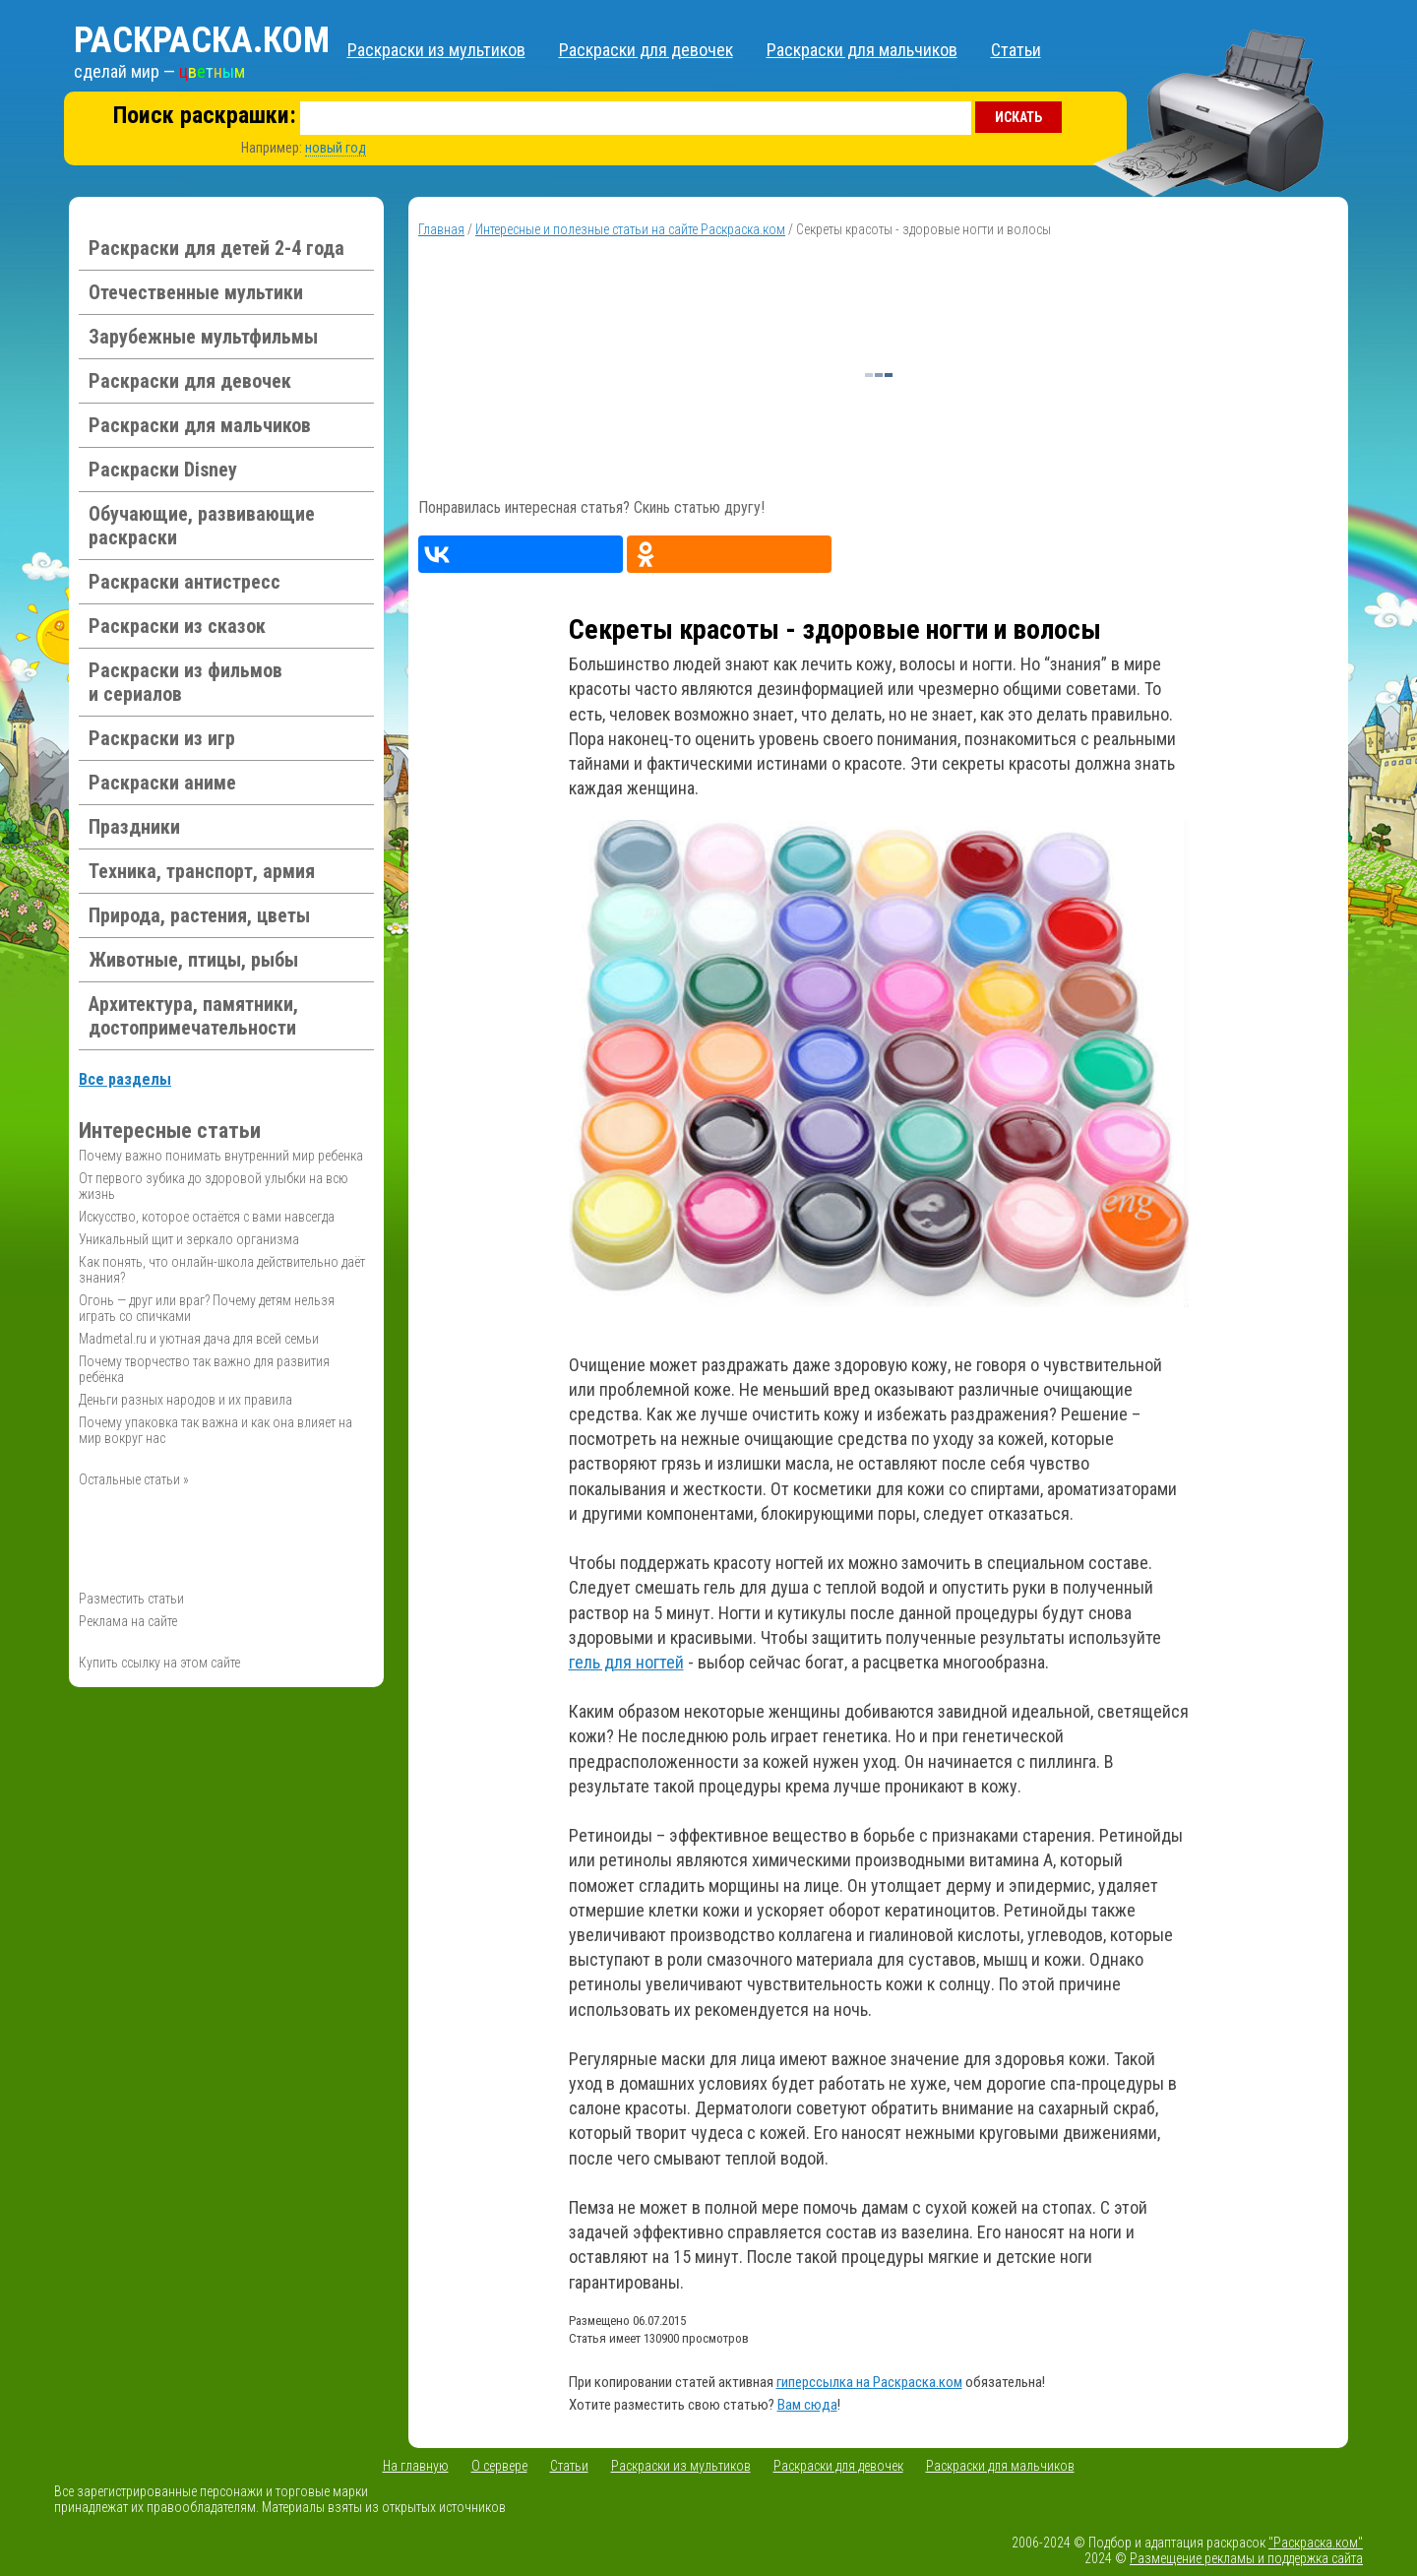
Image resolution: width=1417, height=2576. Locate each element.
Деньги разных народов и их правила (185, 1400)
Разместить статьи (131, 1598)
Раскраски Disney (163, 469)
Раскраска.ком (202, 40)
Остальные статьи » (134, 1479)
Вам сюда (807, 2405)
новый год (335, 148)
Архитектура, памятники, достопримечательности (193, 1015)
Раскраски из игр (162, 738)
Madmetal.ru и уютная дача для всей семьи (199, 1339)
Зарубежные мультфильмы (203, 336)
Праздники (134, 827)
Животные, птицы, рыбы (193, 960)
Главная (441, 229)
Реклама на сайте (128, 1621)
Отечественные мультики (196, 292)
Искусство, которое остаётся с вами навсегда (207, 1217)
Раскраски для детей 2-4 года (216, 248)
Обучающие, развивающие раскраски (202, 525)
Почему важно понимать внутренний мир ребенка (221, 1155)
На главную (416, 2466)
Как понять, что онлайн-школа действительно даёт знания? (222, 1270)
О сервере (499, 2466)
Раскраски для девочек (646, 49)
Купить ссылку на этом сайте (159, 1662)
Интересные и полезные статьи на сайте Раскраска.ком (630, 229)
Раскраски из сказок (177, 626)
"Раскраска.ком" (1315, 2542)
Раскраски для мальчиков (862, 49)
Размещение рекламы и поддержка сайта (1246, 2558)
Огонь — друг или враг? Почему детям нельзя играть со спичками (207, 1308)
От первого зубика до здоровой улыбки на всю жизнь (213, 1186)
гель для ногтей (626, 1662)
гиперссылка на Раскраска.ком (869, 2382)
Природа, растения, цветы (199, 915)
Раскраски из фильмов (185, 682)
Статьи (1016, 49)
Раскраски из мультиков (436, 49)
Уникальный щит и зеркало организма (189, 1239)
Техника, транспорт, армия (202, 871)
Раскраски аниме (162, 782)
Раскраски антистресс (184, 582)
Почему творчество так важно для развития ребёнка (204, 1369)
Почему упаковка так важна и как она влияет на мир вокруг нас (215, 1430)
